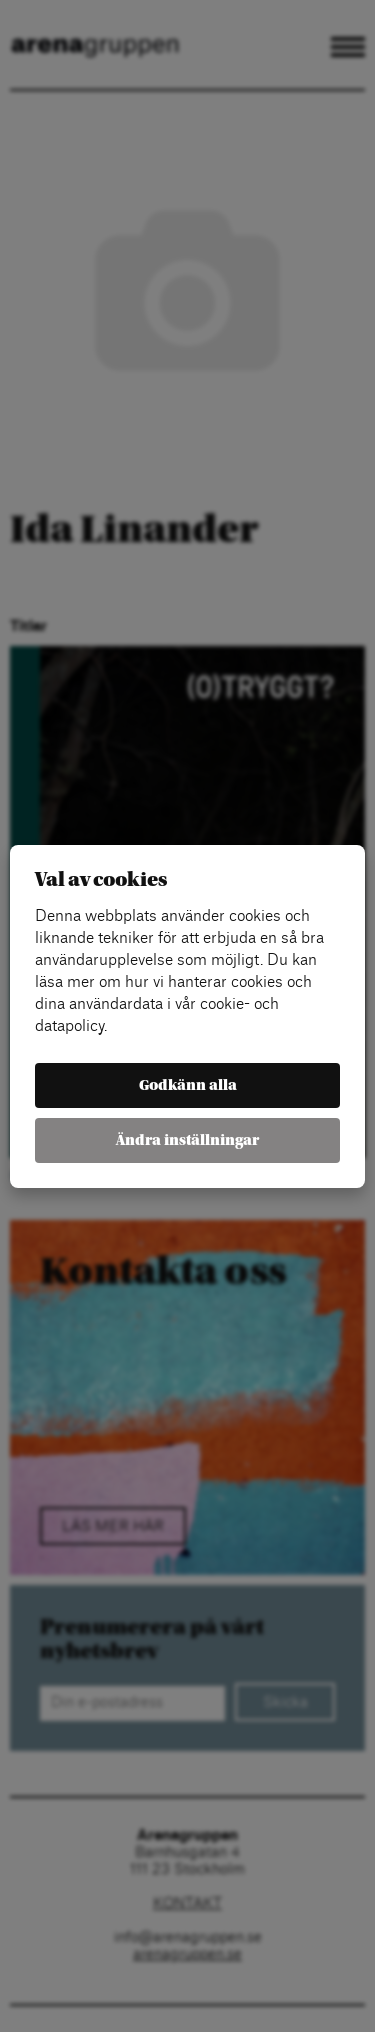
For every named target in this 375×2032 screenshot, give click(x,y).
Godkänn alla (188, 1085)
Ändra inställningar (187, 1140)
